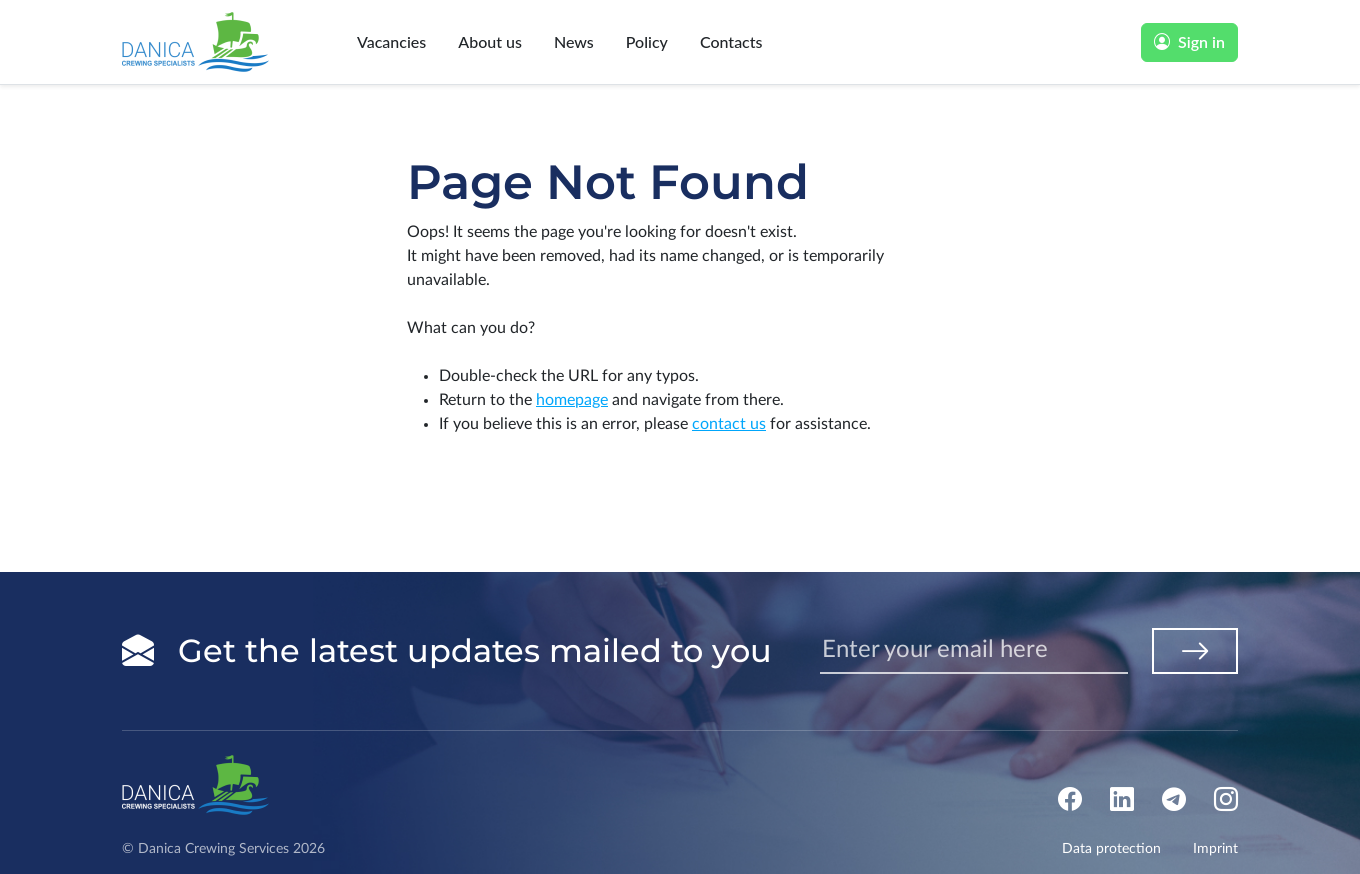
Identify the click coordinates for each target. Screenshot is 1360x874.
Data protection (1111, 849)
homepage (572, 400)
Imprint (1215, 849)
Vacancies (391, 41)
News (574, 41)
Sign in (1189, 41)
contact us (729, 424)
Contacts (731, 41)
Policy (647, 41)
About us (490, 41)
